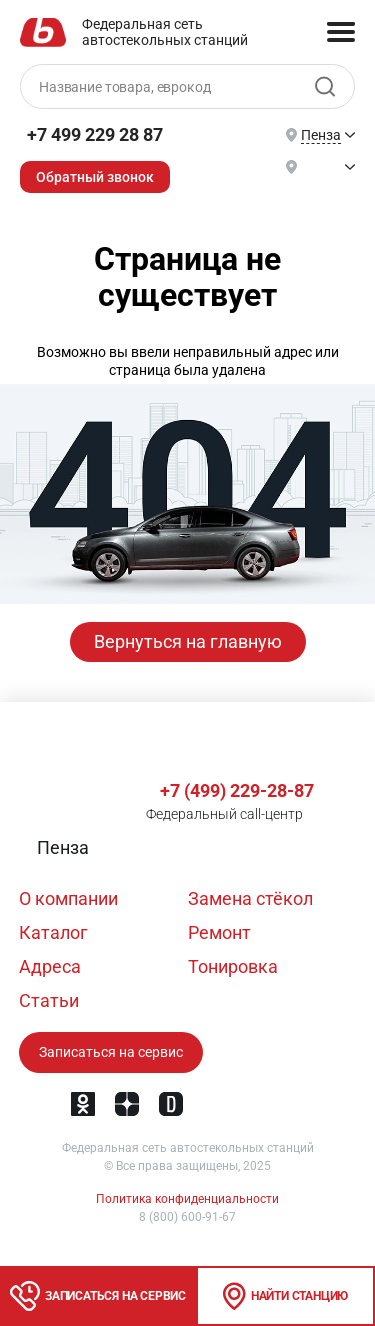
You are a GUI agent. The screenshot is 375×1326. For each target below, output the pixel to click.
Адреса (50, 966)
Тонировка (233, 966)
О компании (68, 898)
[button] (61, 848)
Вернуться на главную (188, 641)
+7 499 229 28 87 (95, 134)
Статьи (49, 1000)
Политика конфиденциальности (187, 1199)
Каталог (53, 932)
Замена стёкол (250, 898)
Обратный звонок (95, 177)
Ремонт (219, 932)
